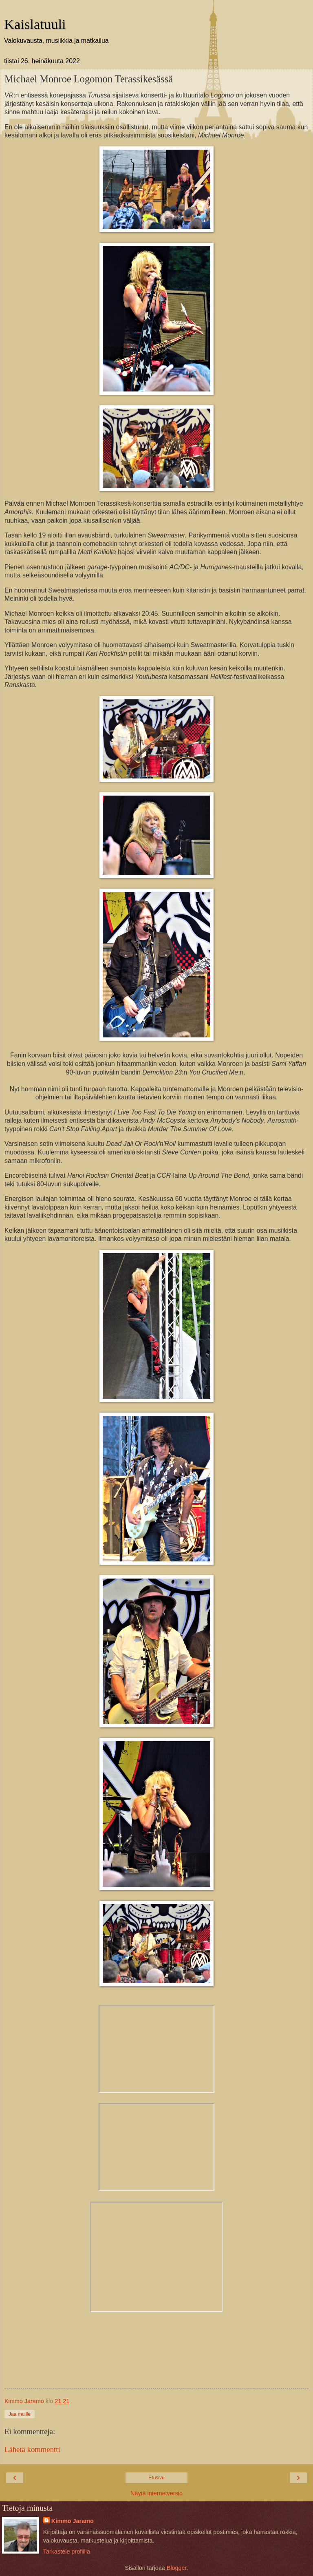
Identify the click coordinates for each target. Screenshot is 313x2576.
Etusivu (156, 2478)
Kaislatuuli (35, 24)
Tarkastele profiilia (66, 2551)
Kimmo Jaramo (72, 2521)
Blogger (177, 2568)
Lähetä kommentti (32, 2449)
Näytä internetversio (156, 2493)
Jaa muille (20, 2414)
